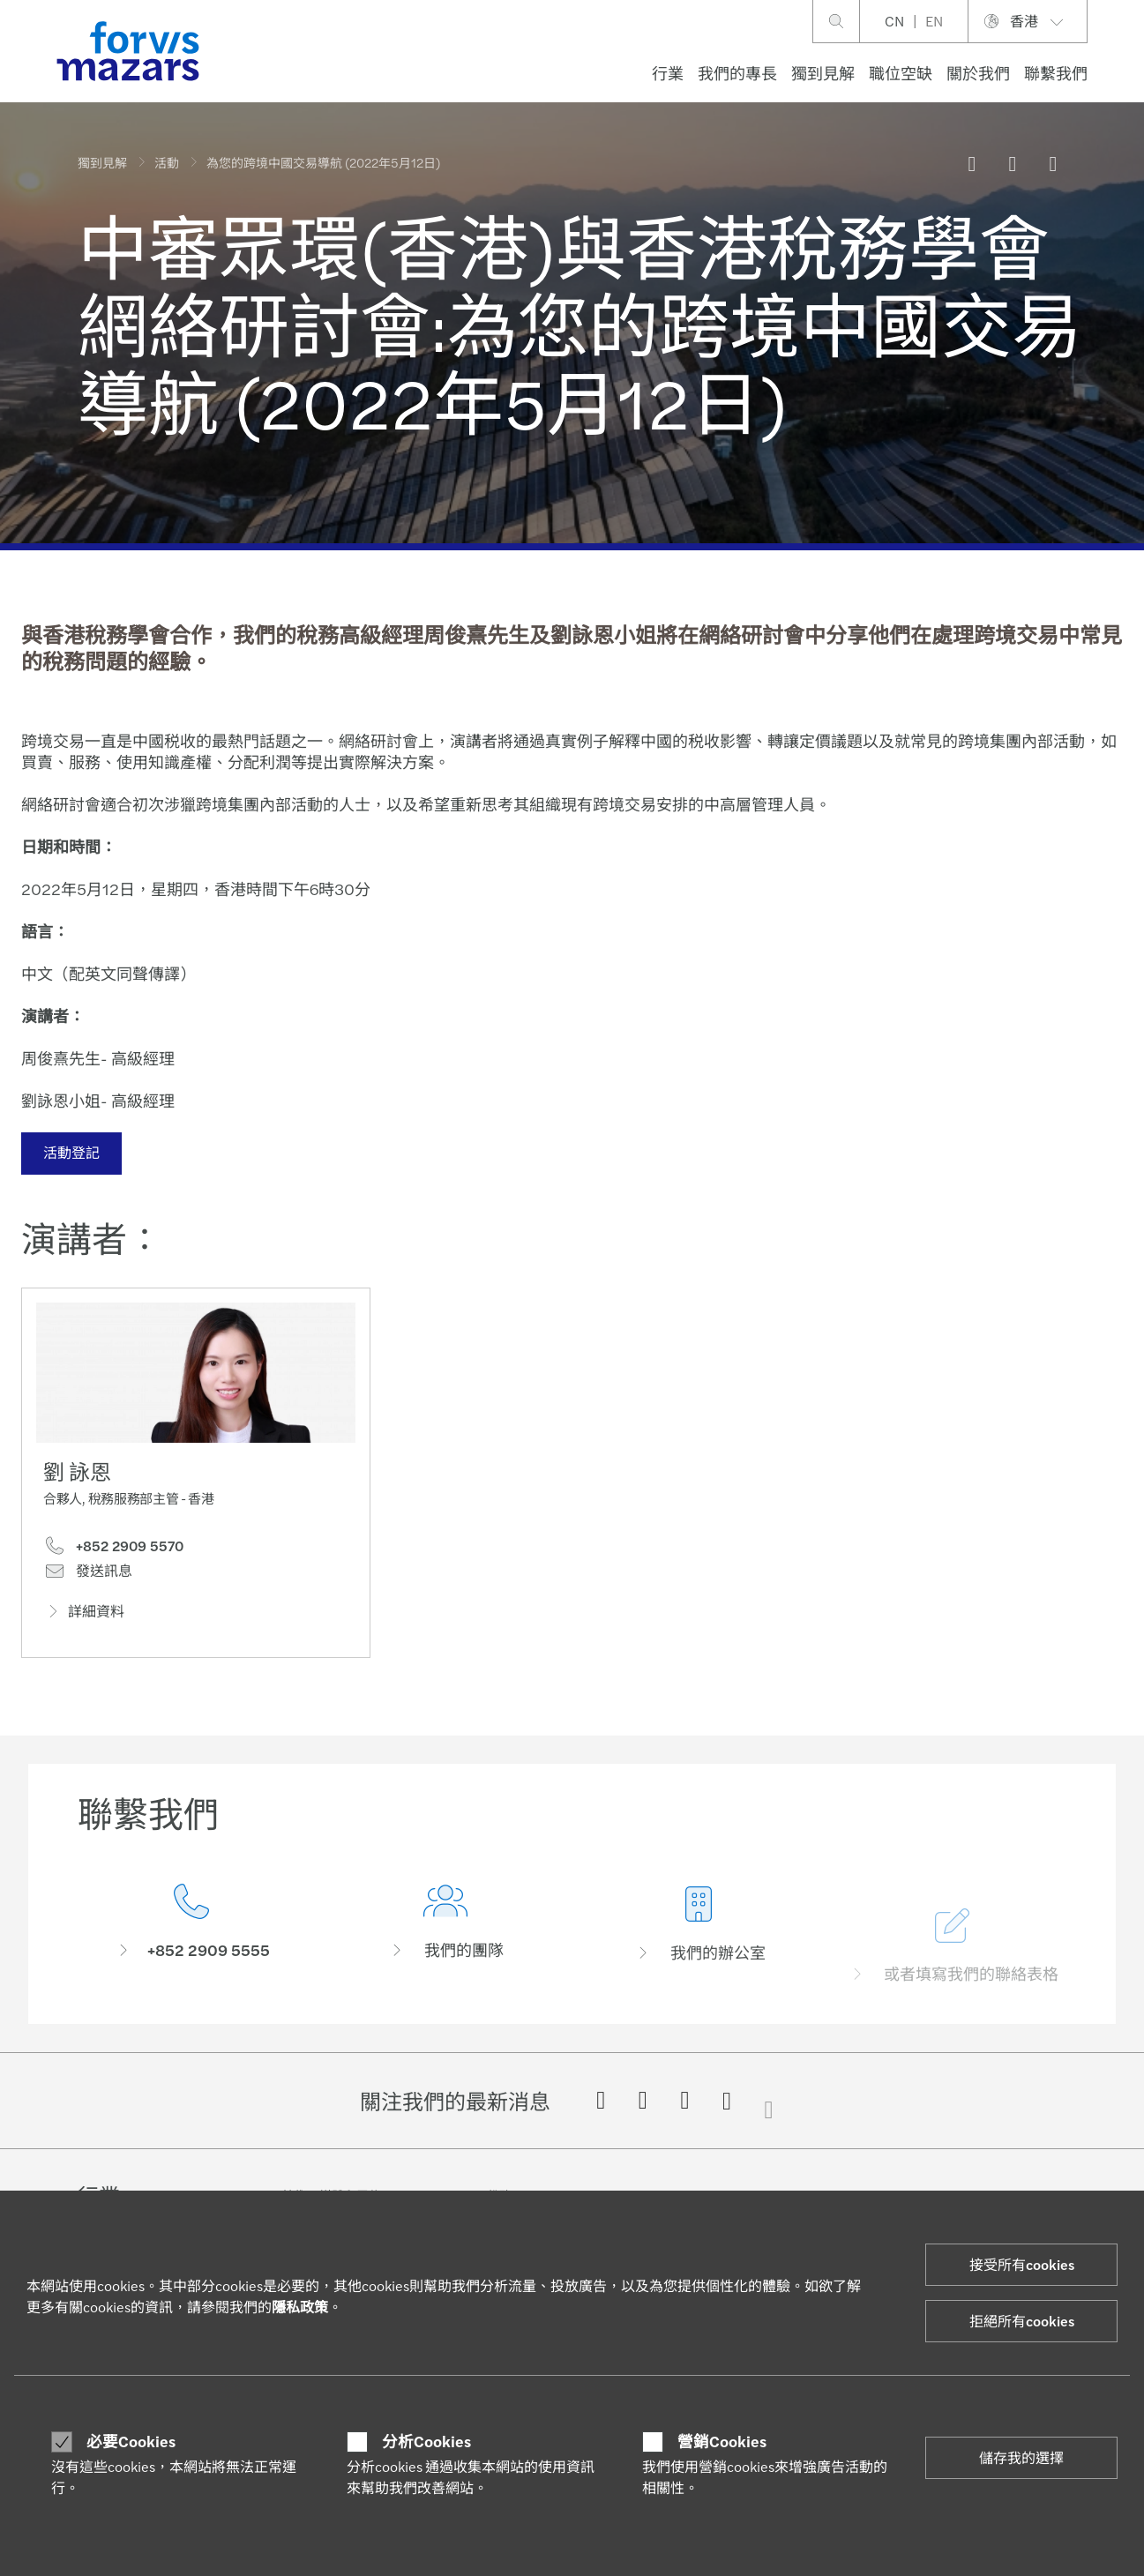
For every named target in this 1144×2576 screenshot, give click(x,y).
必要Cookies (131, 2441)
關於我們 (978, 73)
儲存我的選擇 (1021, 2457)
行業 (668, 73)
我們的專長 (737, 73)
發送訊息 (87, 1577)
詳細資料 (83, 1617)
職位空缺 (900, 73)
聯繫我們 (1056, 73)
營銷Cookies (721, 2441)
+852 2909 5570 (113, 1552)
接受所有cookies (1021, 2264)
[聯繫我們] (191, 1955)
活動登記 (69, 1152)
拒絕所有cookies (1021, 2321)
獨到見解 (823, 73)
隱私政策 (300, 2306)
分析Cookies (426, 2441)
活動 (166, 162)
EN (934, 21)
